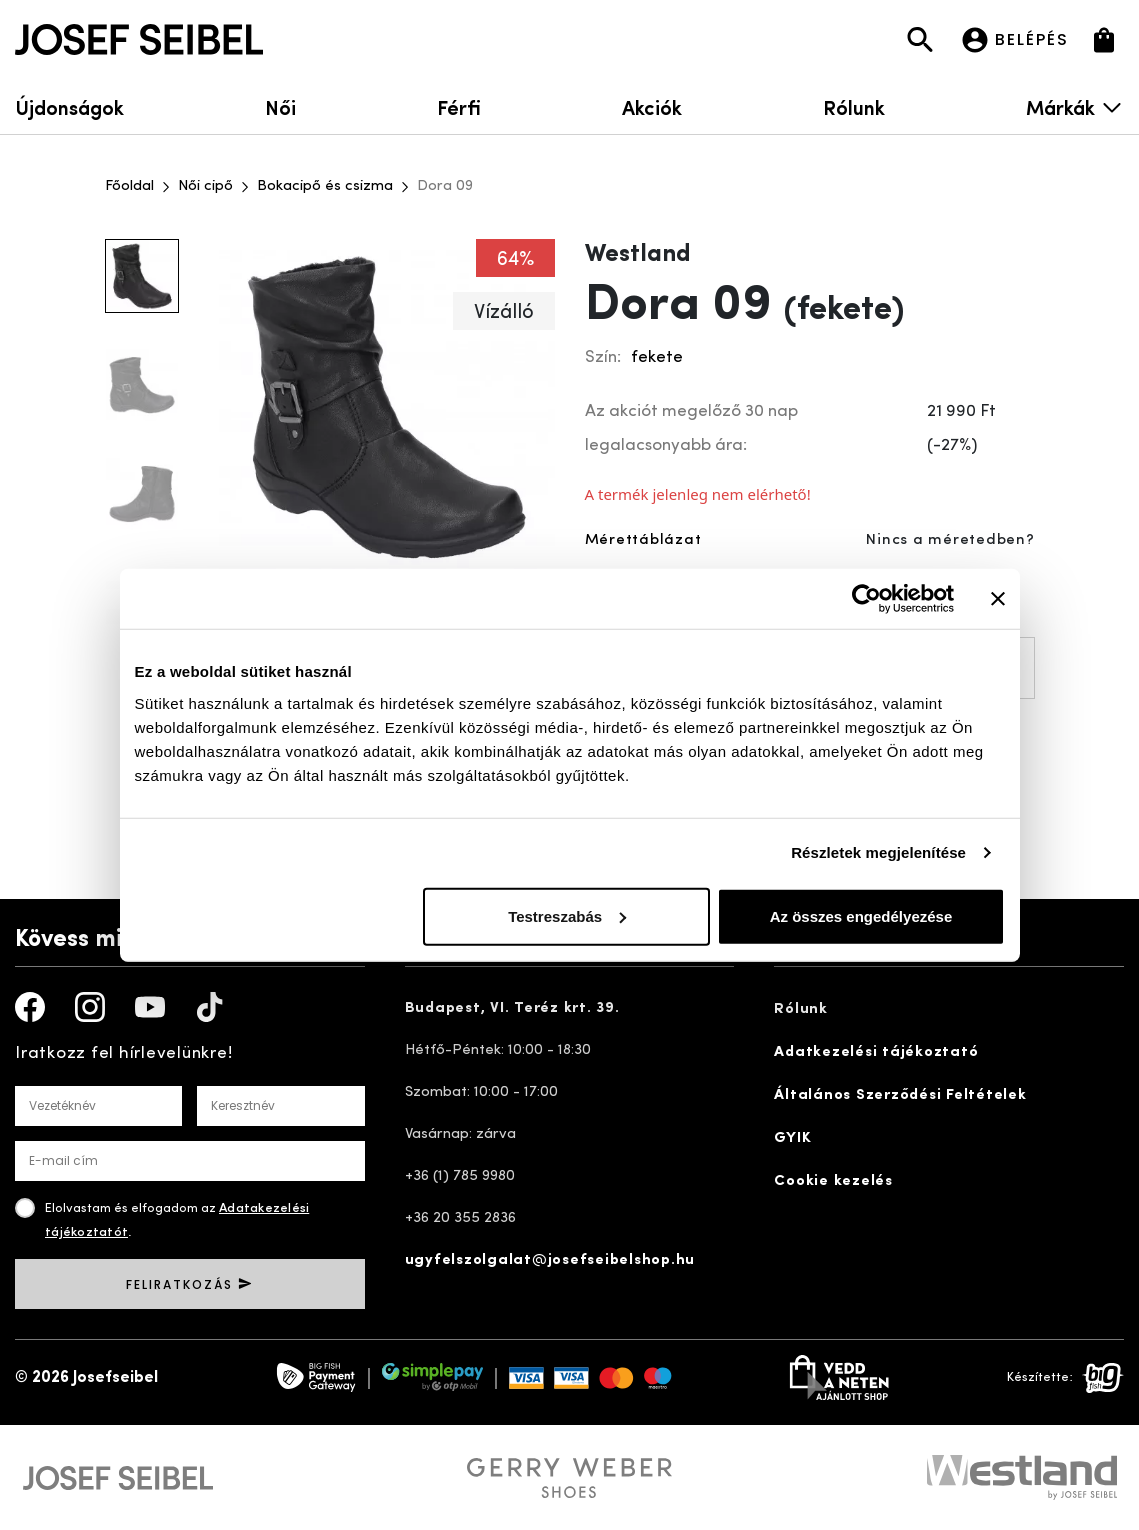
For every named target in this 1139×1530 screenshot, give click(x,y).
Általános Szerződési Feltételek (900, 1095)
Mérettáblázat (643, 540)
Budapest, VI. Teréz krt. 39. (512, 1008)
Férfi (459, 106)
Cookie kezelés (833, 1181)
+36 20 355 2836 (460, 1218)
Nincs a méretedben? (950, 540)
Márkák (1075, 106)
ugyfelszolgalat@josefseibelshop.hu (550, 1260)
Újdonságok (69, 106)
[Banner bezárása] (998, 599)
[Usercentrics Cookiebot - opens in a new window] (866, 599)
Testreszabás (567, 915)
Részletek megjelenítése (878, 852)
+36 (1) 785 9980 (460, 1176)
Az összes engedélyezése (861, 915)
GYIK (792, 1138)
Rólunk (854, 106)
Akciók (652, 106)
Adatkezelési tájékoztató (876, 1052)
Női (280, 106)
